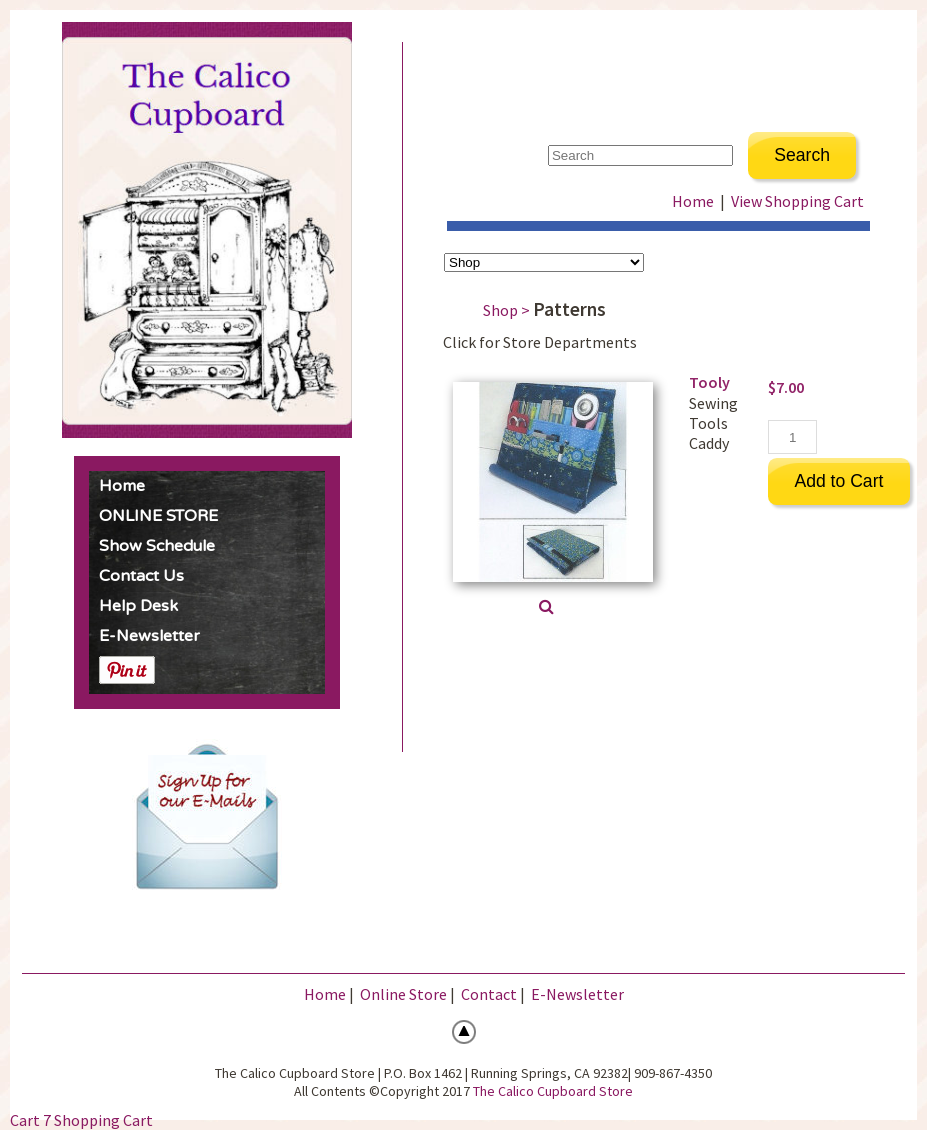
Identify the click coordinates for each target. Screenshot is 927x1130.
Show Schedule (157, 546)
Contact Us (141, 576)
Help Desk (138, 606)
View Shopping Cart (797, 201)
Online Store (403, 994)
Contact (489, 994)
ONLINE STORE (158, 516)
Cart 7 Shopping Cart (81, 1120)
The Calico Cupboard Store (553, 1091)
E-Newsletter (149, 636)
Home (122, 486)
